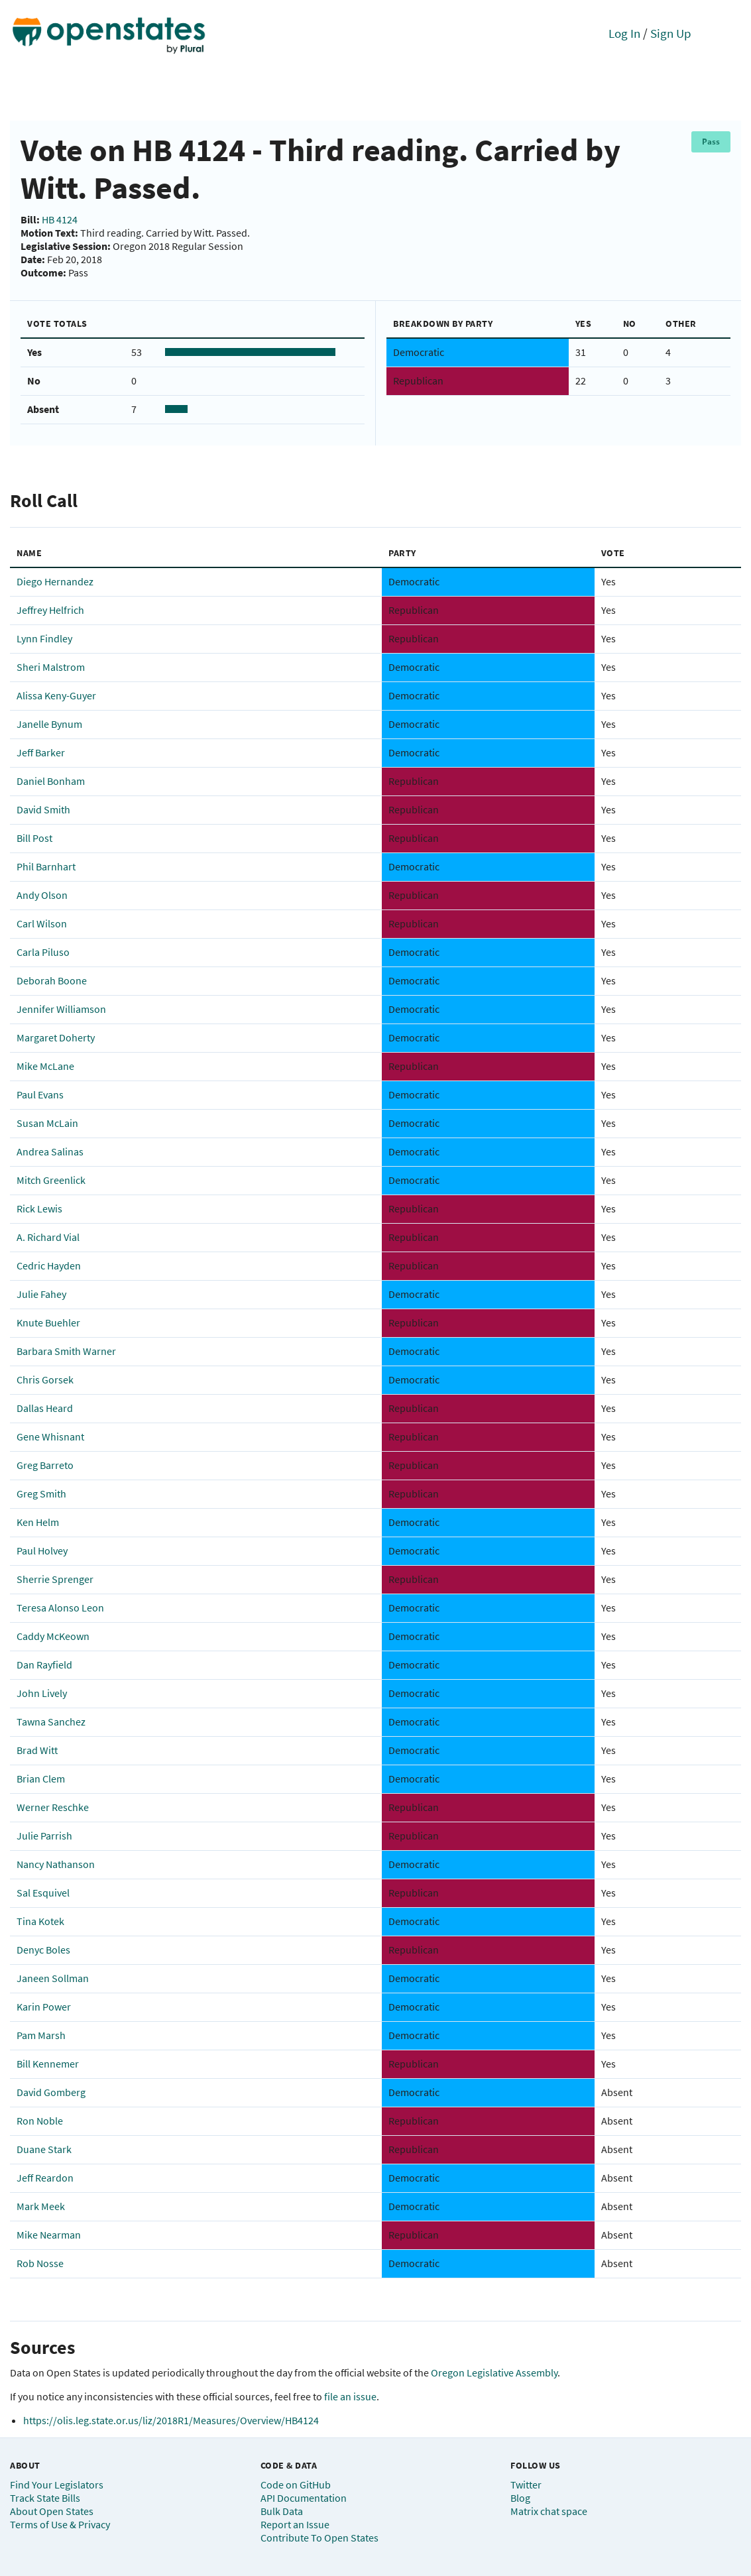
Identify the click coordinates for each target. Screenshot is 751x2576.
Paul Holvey (42, 1550)
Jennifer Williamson (61, 1009)
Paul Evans (40, 1094)
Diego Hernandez (55, 581)
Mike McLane (45, 1066)
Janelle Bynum (49, 724)
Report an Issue (294, 2524)
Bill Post (34, 838)
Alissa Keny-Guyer (56, 695)
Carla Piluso (43, 952)
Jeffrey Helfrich (50, 609)
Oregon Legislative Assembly (494, 2372)
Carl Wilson (42, 923)
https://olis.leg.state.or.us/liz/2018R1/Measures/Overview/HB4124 (171, 2420)
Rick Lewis (39, 1208)
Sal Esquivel (43, 1892)
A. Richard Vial (48, 1237)
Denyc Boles (43, 1949)
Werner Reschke (53, 1807)
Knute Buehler (48, 1322)
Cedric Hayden (49, 1265)
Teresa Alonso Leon (60, 1607)
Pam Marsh (41, 2035)
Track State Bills (45, 2497)
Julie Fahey (41, 1294)
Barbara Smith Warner (66, 1351)
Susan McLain (47, 1123)
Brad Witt (37, 1750)
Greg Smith (41, 1493)
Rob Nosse (40, 2263)
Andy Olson (42, 895)
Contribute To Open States (319, 2537)
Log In (624, 33)
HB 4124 (60, 219)
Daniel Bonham (51, 781)
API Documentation (303, 2497)
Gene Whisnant (50, 1436)
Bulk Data (281, 2511)
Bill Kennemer (48, 2063)
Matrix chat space (548, 2511)
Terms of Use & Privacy (60, 2524)
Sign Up (670, 33)
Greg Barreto (45, 1465)
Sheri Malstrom (51, 666)
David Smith (43, 809)
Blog (520, 2497)
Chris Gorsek (45, 1379)
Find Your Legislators (56, 2484)
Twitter (526, 2484)
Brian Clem (41, 1778)
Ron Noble (40, 2120)
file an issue (350, 2396)
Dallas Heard (45, 1408)
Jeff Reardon (45, 2177)
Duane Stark (44, 2149)
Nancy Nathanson (56, 1864)
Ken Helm (38, 1522)
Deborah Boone (52, 980)
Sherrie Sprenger (55, 1579)
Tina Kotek (40, 1921)
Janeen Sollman (53, 1978)
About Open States (51, 2511)
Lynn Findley (44, 638)
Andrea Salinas (50, 1151)
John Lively (42, 1693)
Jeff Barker (41, 752)
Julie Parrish (44, 1835)
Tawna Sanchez (51, 1721)
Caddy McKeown (53, 1636)
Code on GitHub (295, 2484)
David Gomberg (51, 2092)
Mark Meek (41, 2206)
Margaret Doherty (56, 1037)
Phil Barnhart (46, 866)
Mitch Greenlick (51, 1180)
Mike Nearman (49, 2234)
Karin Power (44, 2006)
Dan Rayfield (44, 1664)
